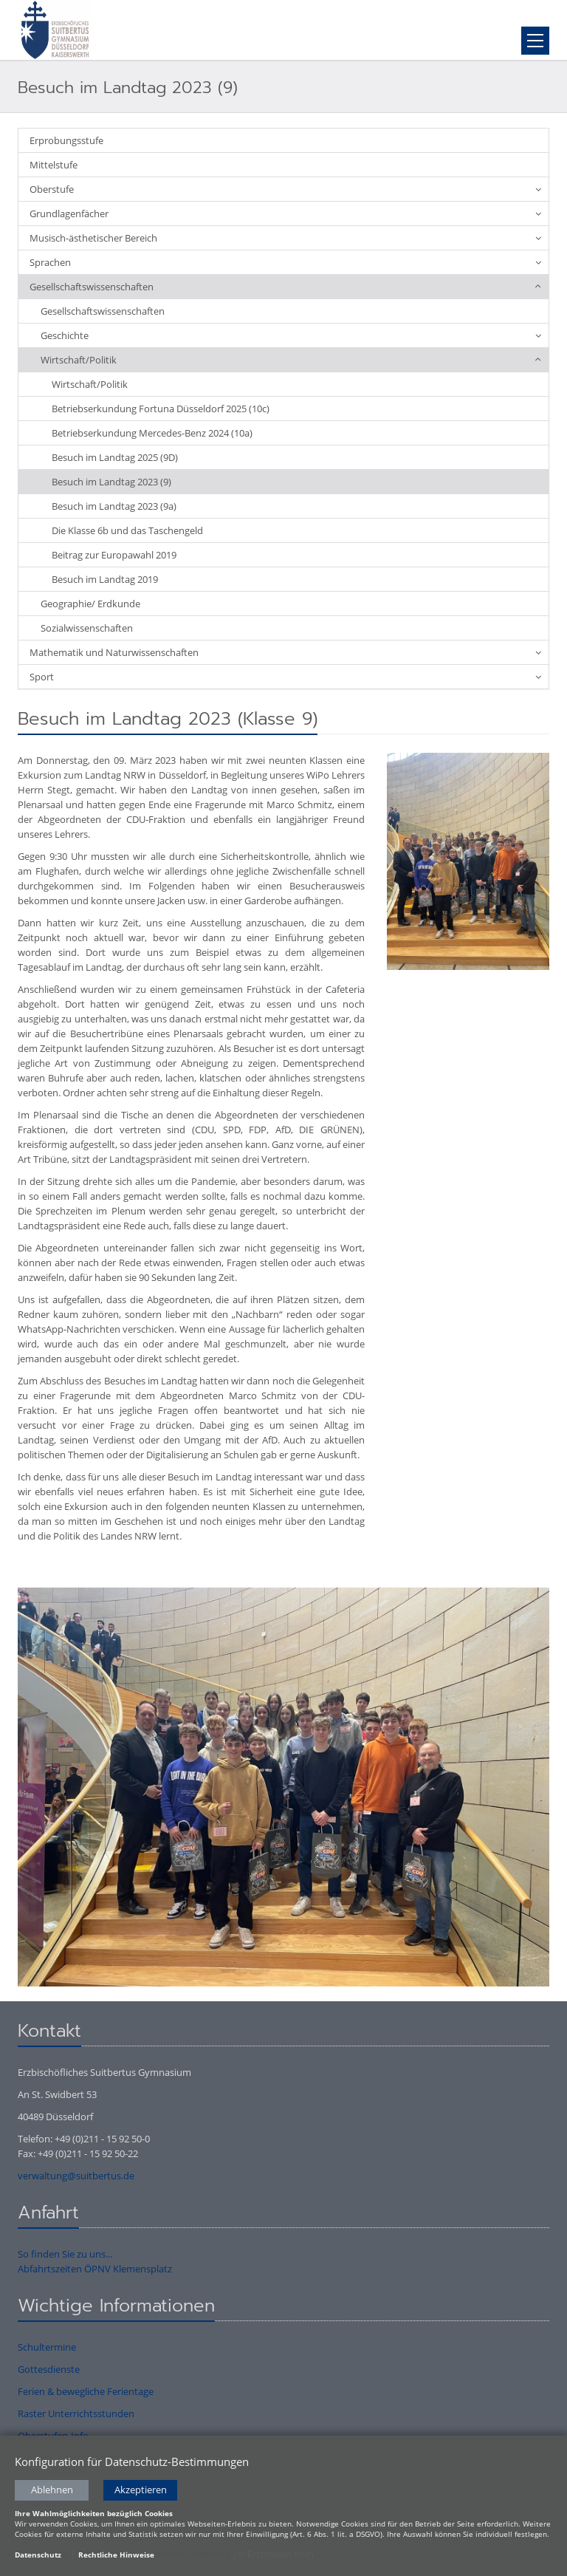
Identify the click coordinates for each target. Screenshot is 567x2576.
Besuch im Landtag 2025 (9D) (115, 457)
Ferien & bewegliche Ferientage (86, 2391)
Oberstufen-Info (53, 2435)
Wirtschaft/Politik (79, 359)
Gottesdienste (49, 2369)
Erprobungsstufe (66, 140)
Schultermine (47, 2347)
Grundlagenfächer (69, 213)
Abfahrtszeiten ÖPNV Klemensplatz (95, 2268)
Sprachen (50, 262)
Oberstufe (52, 189)
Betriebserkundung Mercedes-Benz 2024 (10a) (152, 433)
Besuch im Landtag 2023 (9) (111, 481)
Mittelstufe (54, 164)
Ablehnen (52, 2490)
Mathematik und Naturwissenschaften (114, 652)
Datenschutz (38, 2555)
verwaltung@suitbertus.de (76, 2175)
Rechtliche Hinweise (116, 2555)
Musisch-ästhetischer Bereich (93, 238)
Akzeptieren (140, 2490)
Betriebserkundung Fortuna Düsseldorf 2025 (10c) (160, 408)
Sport (42, 676)
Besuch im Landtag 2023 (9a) (114, 506)
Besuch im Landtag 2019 (105, 579)
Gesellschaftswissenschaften (92, 286)
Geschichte (65, 335)
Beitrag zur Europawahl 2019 (114, 554)
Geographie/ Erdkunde (90, 603)
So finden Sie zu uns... (65, 2254)
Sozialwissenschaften (87, 628)
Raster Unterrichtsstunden (76, 2413)
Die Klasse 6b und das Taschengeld (127, 530)
